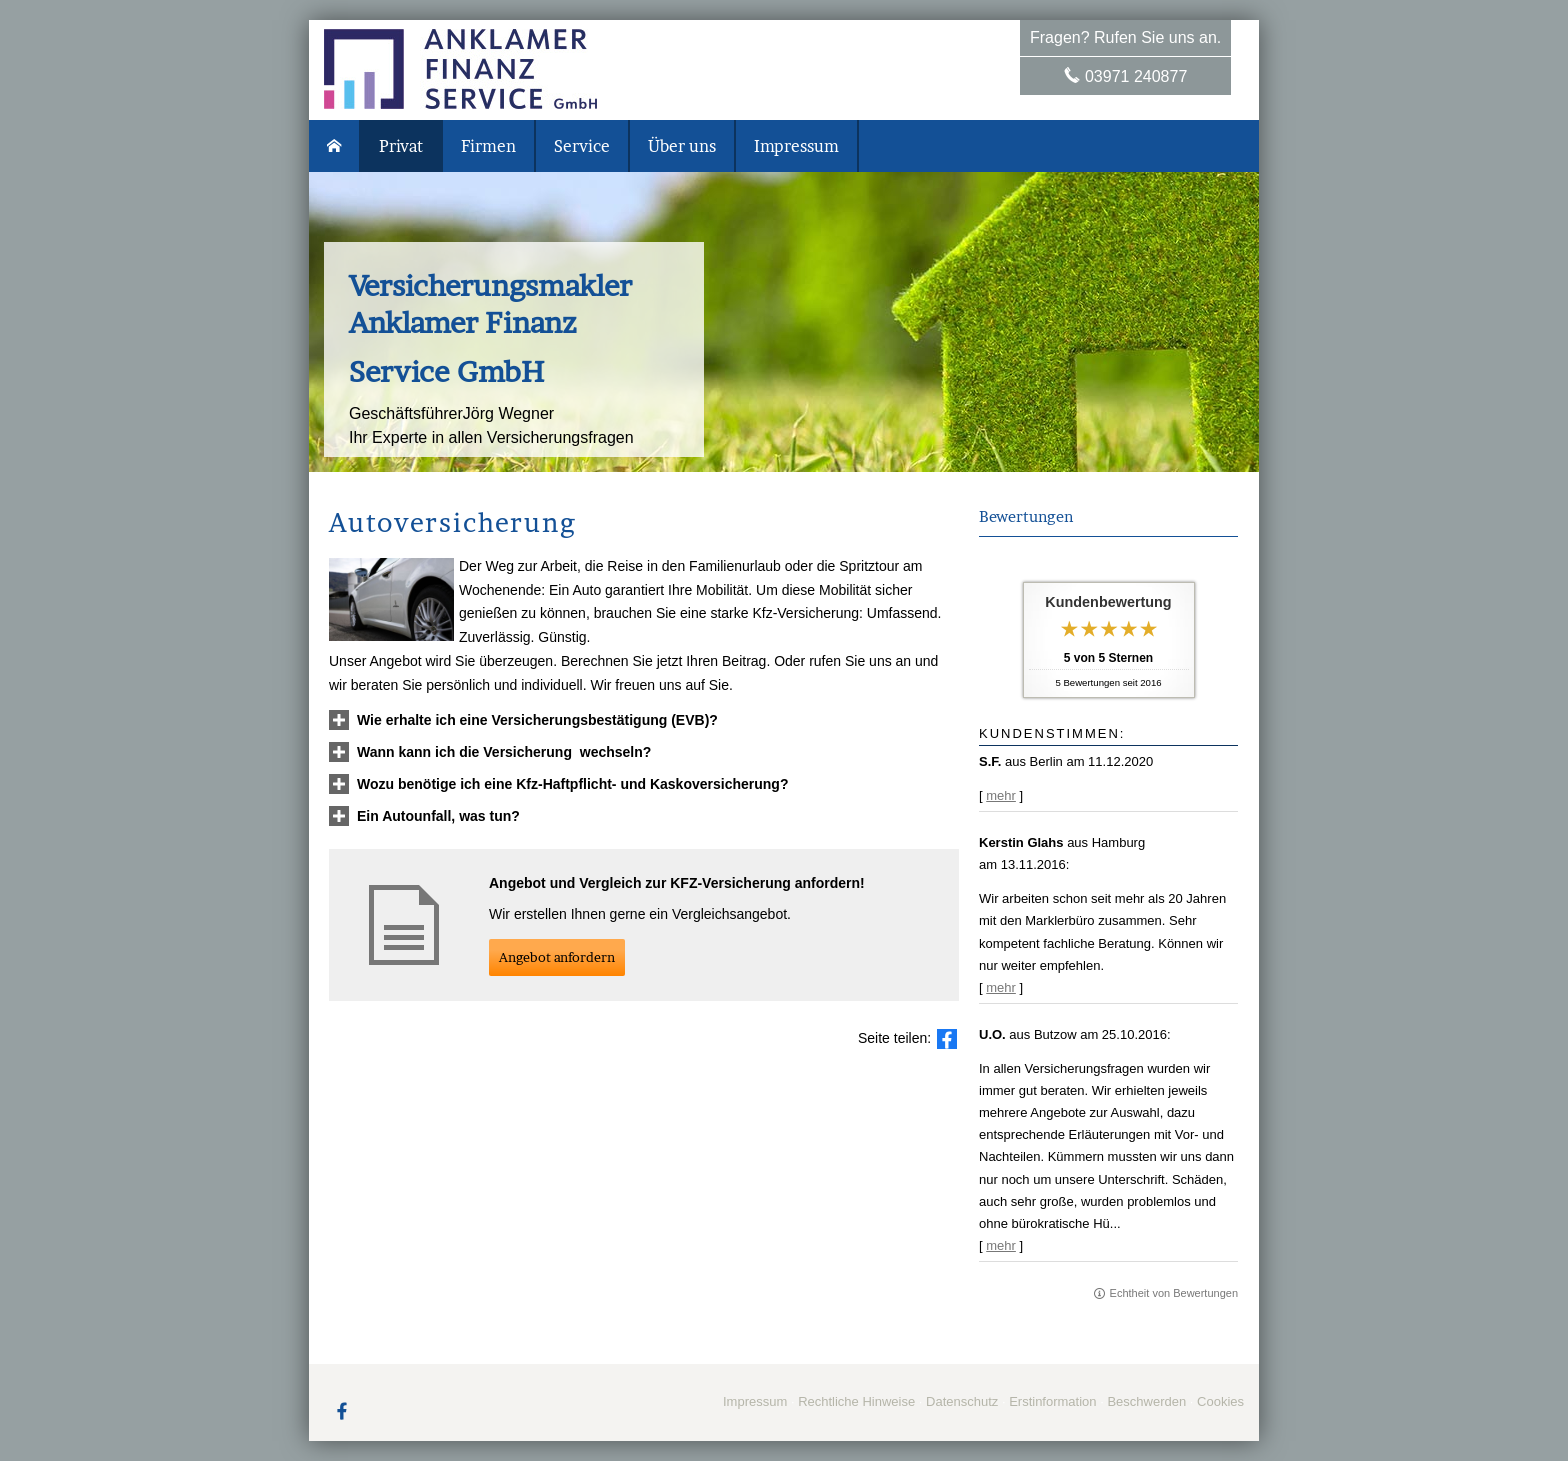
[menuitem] (335, 146)
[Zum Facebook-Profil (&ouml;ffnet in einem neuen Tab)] (342, 1410)
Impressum (755, 1401)
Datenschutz (962, 1401)
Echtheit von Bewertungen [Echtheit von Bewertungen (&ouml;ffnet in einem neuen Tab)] (1174, 1293)
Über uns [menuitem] (682, 146)
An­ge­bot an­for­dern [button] (557, 957)
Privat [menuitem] (401, 146)
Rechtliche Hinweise (856, 1401)
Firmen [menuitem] (488, 146)
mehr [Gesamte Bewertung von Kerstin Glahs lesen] (1001, 987)
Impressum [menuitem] (796, 146)
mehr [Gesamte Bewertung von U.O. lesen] (1001, 1245)
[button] (537, 720)
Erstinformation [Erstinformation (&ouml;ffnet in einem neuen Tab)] (1052, 1401)
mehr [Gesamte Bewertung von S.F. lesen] (1001, 795)
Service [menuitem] (582, 146)
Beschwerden (1146, 1401)
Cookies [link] (1220, 1401)
